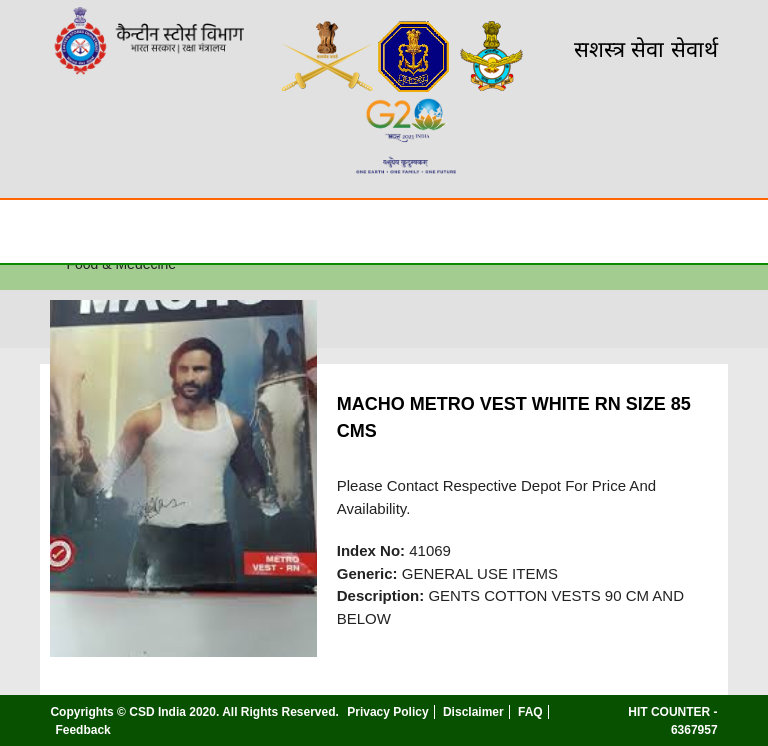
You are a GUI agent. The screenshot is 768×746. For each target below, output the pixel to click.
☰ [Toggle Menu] (33, 231)
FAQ (530, 712)
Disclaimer (473, 712)
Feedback (82, 730)
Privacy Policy (387, 712)
